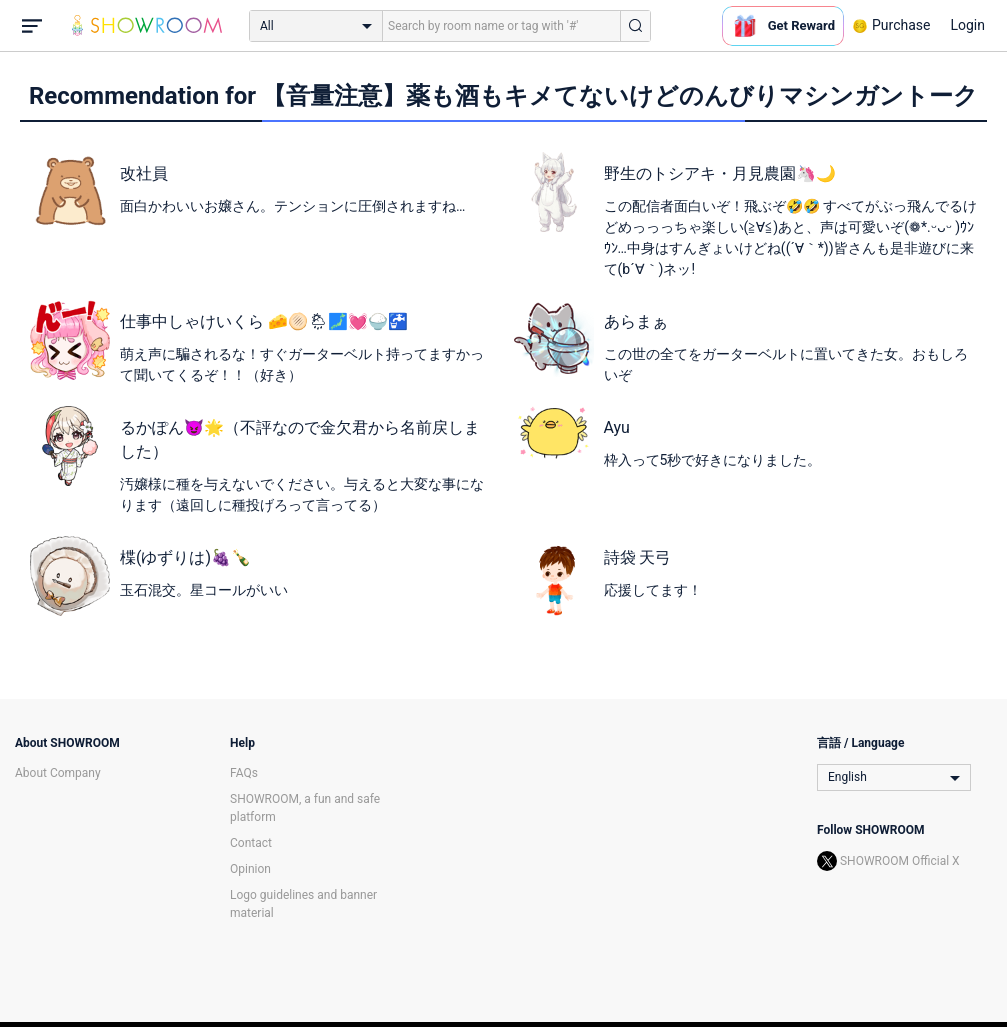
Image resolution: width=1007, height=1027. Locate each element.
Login (967, 25)
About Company (58, 773)
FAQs (244, 773)
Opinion (250, 869)
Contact (251, 843)
